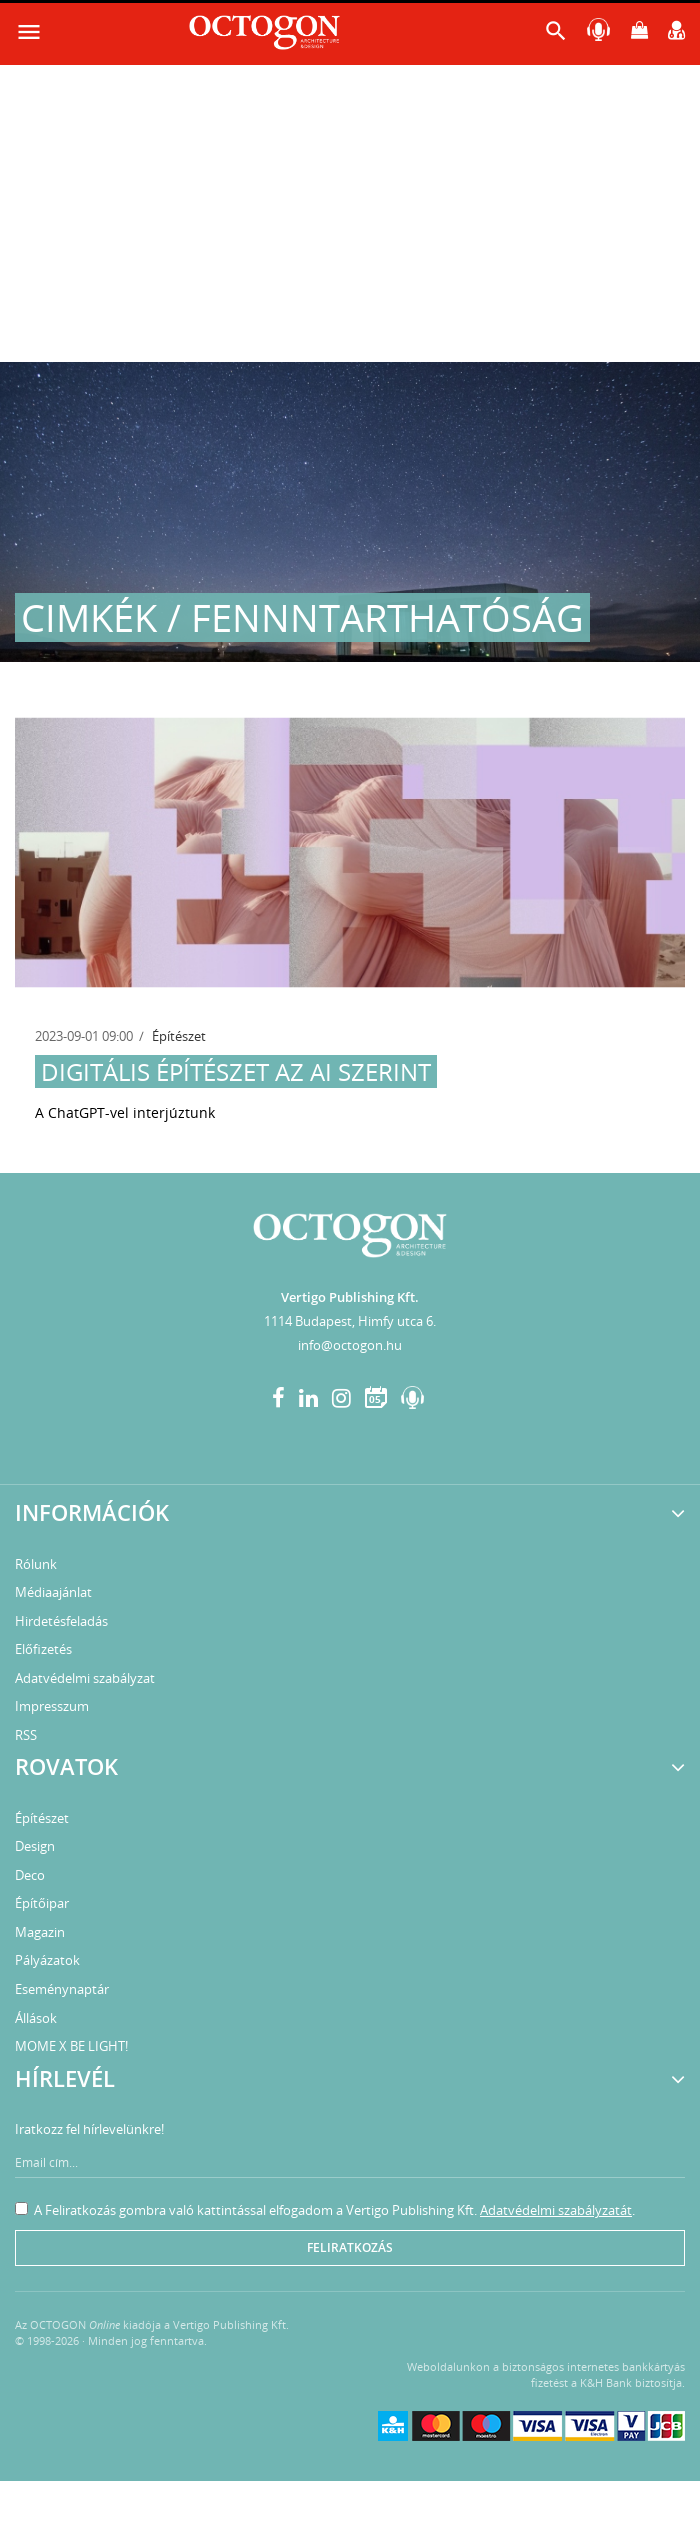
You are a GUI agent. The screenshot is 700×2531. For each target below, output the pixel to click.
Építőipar (42, 1903)
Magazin (40, 1932)
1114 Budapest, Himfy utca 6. (350, 1321)
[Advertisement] (350, 212)
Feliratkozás (350, 2247)
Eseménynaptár (62, 1989)
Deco (30, 1875)
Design (35, 1846)
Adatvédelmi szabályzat (85, 1678)
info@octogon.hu (350, 1345)
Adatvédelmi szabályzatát (556, 2210)
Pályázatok (47, 1960)
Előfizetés (43, 1649)
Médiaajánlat (53, 1592)
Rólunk (36, 1564)
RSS (26, 1735)
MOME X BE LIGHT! (71, 2046)
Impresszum (52, 1706)
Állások (36, 2018)
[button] (556, 35)
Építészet (179, 1036)
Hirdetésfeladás (61, 1621)
